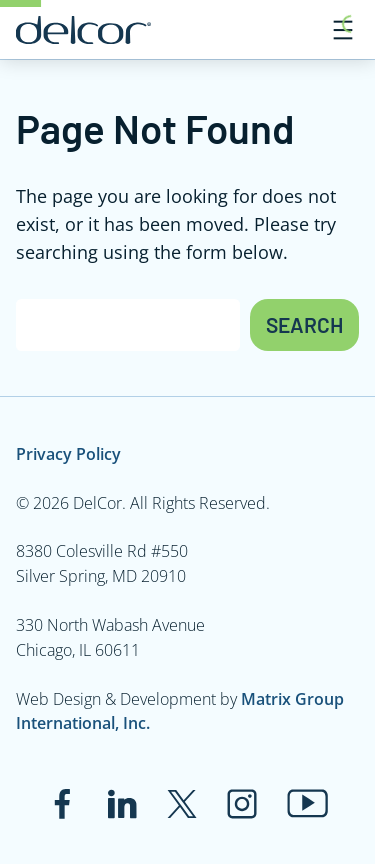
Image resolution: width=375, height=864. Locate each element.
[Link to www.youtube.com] (307, 803)
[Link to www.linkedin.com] (122, 804)
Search (304, 324)
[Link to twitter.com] (182, 804)
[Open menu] (343, 30)
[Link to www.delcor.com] (83, 30)
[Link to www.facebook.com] (62, 804)
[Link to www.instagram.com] (242, 804)
